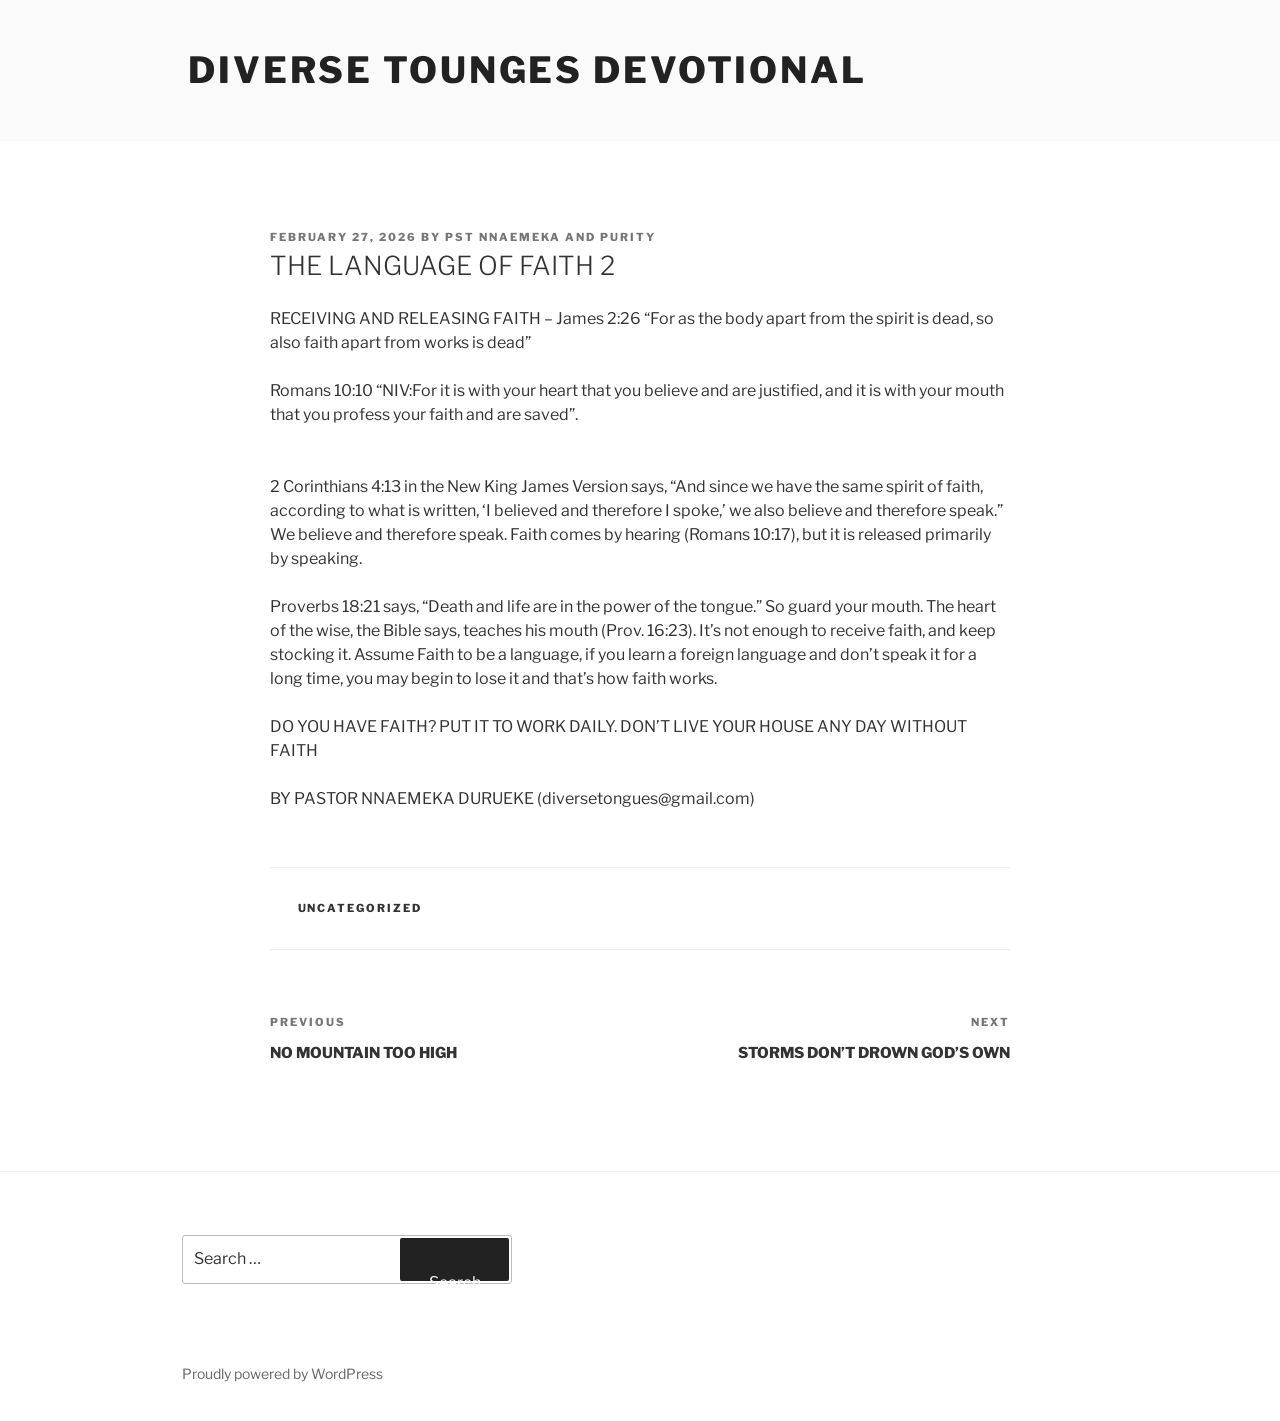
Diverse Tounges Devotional (527, 70)
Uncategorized (360, 908)
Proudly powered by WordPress (282, 1373)
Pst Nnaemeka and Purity (550, 237)
